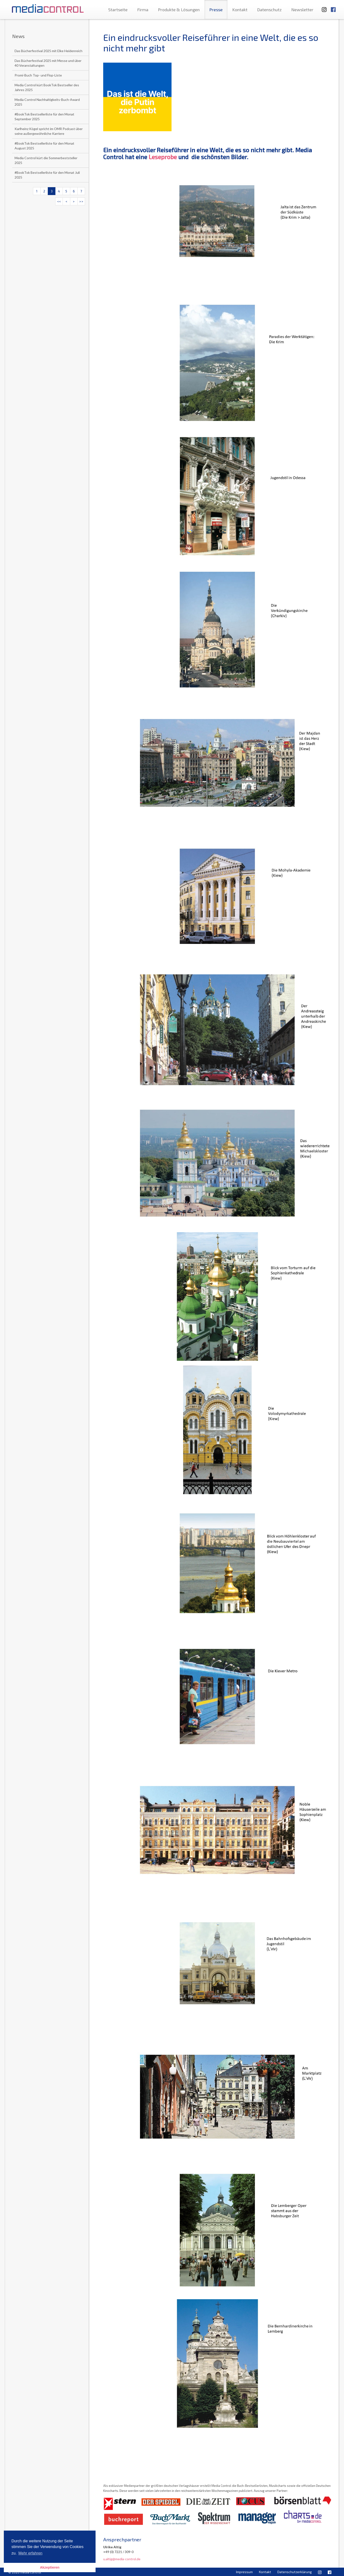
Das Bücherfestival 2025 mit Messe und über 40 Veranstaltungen (48, 63)
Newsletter (302, 9)
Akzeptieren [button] (49, 2567)
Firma (142, 9)
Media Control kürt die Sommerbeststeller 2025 (46, 160)
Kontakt (239, 9)
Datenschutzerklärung (294, 2572)
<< (59, 201)
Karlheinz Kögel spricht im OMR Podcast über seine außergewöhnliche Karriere (49, 131)
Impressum (244, 2572)
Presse (216, 9)
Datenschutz (269, 9)
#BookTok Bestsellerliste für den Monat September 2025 (44, 116)
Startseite (118, 9)
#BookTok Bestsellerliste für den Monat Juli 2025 (47, 174)
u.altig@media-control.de (121, 2559)
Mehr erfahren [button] (30, 2553)
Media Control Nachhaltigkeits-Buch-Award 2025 (47, 102)
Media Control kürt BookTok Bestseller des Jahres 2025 (47, 87)
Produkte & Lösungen (179, 9)
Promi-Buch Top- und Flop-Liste (38, 75)
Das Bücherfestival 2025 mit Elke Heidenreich (48, 51)
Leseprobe (163, 156)
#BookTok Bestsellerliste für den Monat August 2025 (44, 145)
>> (81, 201)
